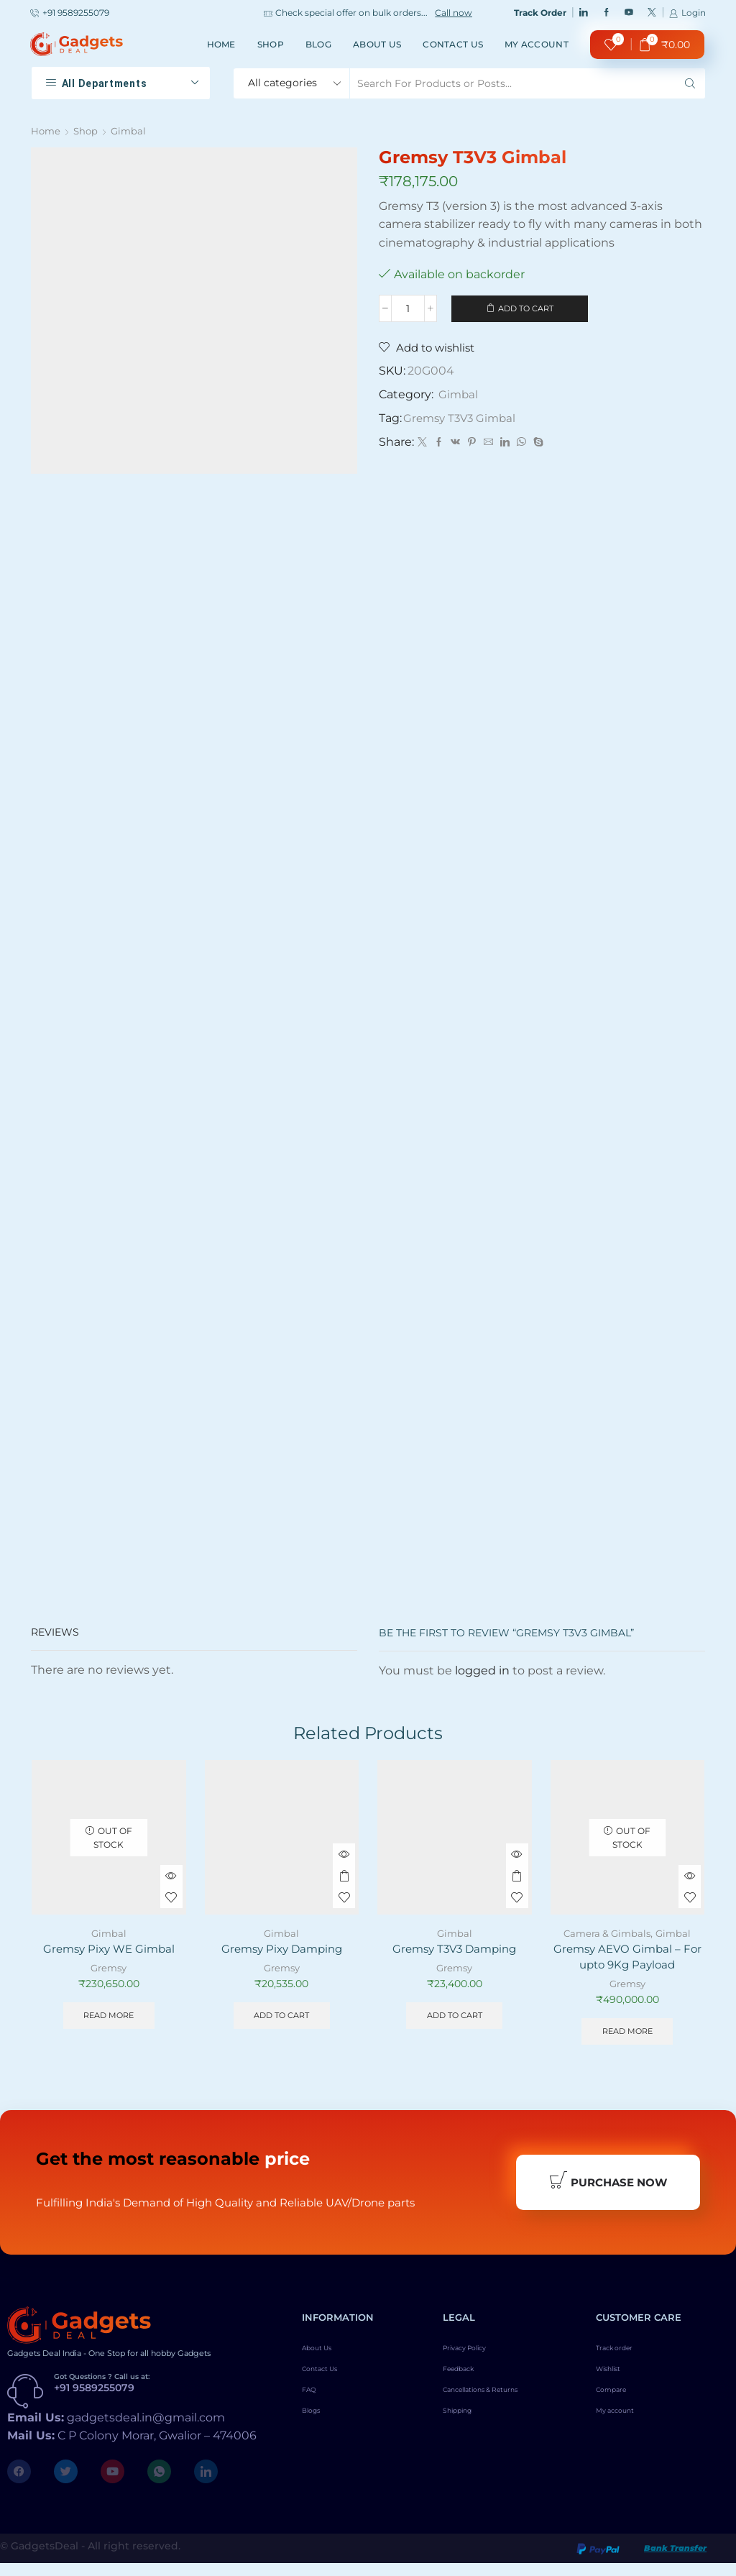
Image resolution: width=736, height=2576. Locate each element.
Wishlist (616, 2386)
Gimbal (132, 130)
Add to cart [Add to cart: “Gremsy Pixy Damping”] (282, 2019)
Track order (624, 2362)
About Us (377, 44)
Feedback (467, 2386)
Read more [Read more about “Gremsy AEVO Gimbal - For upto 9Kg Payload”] (627, 2035)
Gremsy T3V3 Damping (454, 1951)
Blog (318, 44)
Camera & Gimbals (606, 1934)
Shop (270, 44)
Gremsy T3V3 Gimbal (462, 419)
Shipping (465, 2435)
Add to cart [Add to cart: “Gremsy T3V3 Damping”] (454, 2019)
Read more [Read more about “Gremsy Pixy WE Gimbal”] (109, 2019)
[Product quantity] (408, 309)
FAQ (313, 2411)
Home (221, 44)
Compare (619, 2411)
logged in (482, 1672)
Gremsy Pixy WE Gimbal (109, 1951)
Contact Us (453, 44)
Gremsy (109, 1970)
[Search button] (690, 83)
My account (537, 44)
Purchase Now (608, 2191)
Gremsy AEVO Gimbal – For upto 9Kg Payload (627, 1959)
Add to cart (526, 308)
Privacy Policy (478, 2362)
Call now (453, 13)
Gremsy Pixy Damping (281, 1951)
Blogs (316, 2435)
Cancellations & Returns (502, 2411)
